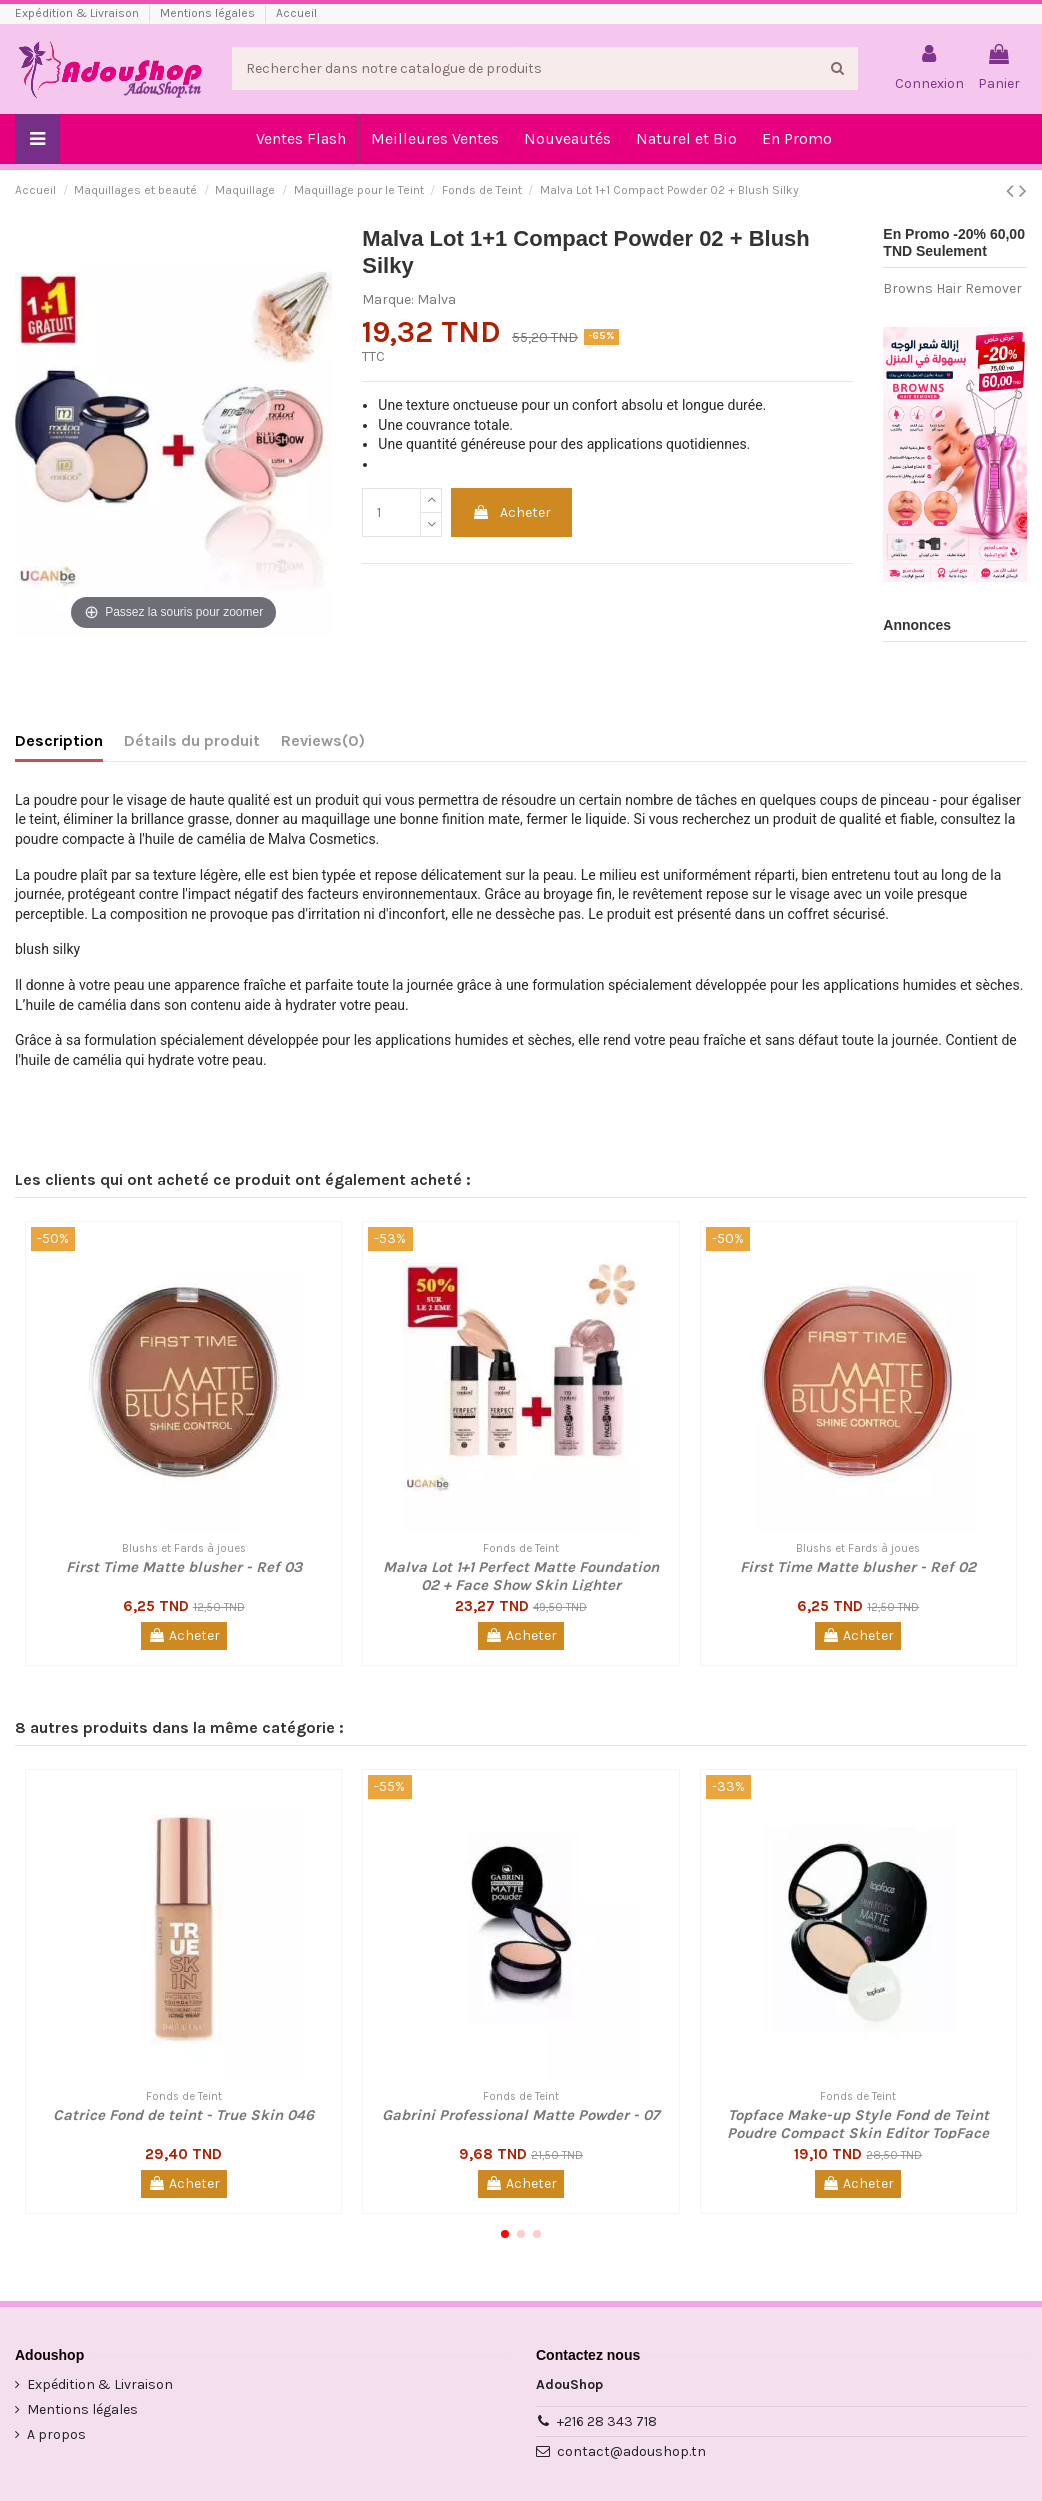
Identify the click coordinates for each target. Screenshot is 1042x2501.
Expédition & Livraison (78, 13)
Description (59, 740)
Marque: (388, 299)
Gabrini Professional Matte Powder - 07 (520, 2115)
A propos (56, 2434)
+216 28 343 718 (607, 2421)
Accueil (296, 13)
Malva (436, 299)
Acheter (511, 512)
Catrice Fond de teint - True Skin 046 (183, 2115)
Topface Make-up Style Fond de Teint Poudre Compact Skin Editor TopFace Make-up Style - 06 (858, 2133)
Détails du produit (192, 740)
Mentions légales (209, 13)
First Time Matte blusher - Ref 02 (858, 1567)
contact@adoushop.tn (631, 2451)
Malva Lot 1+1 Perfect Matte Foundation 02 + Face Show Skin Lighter (521, 1576)
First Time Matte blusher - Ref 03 (184, 1567)
